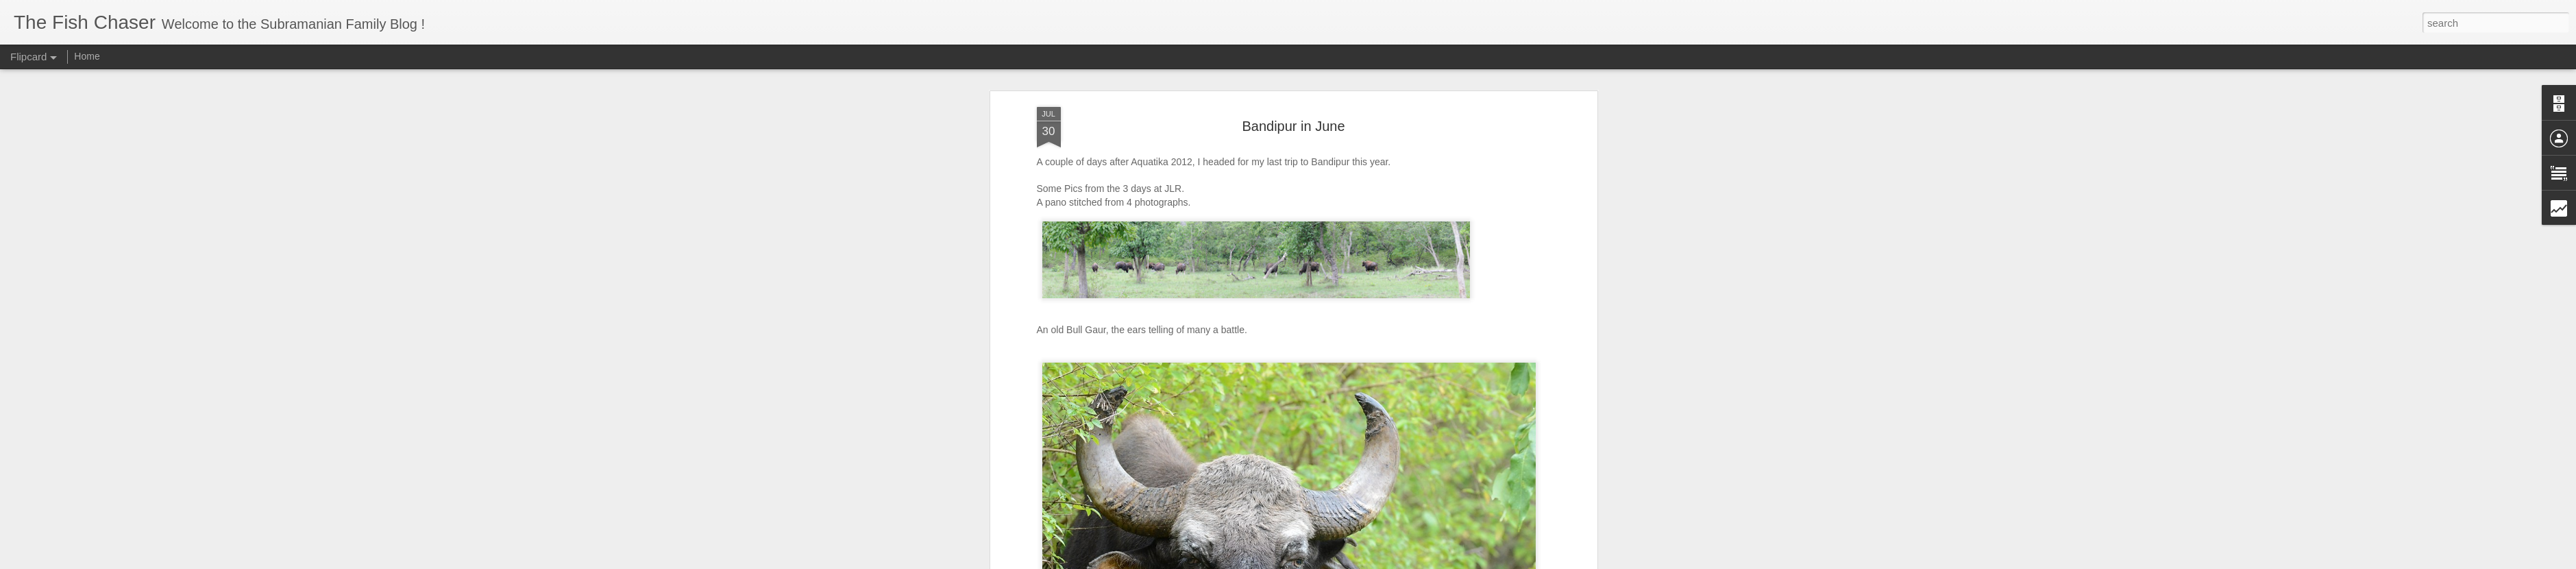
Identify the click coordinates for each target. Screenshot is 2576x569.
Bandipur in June (1293, 126)
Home (86, 56)
